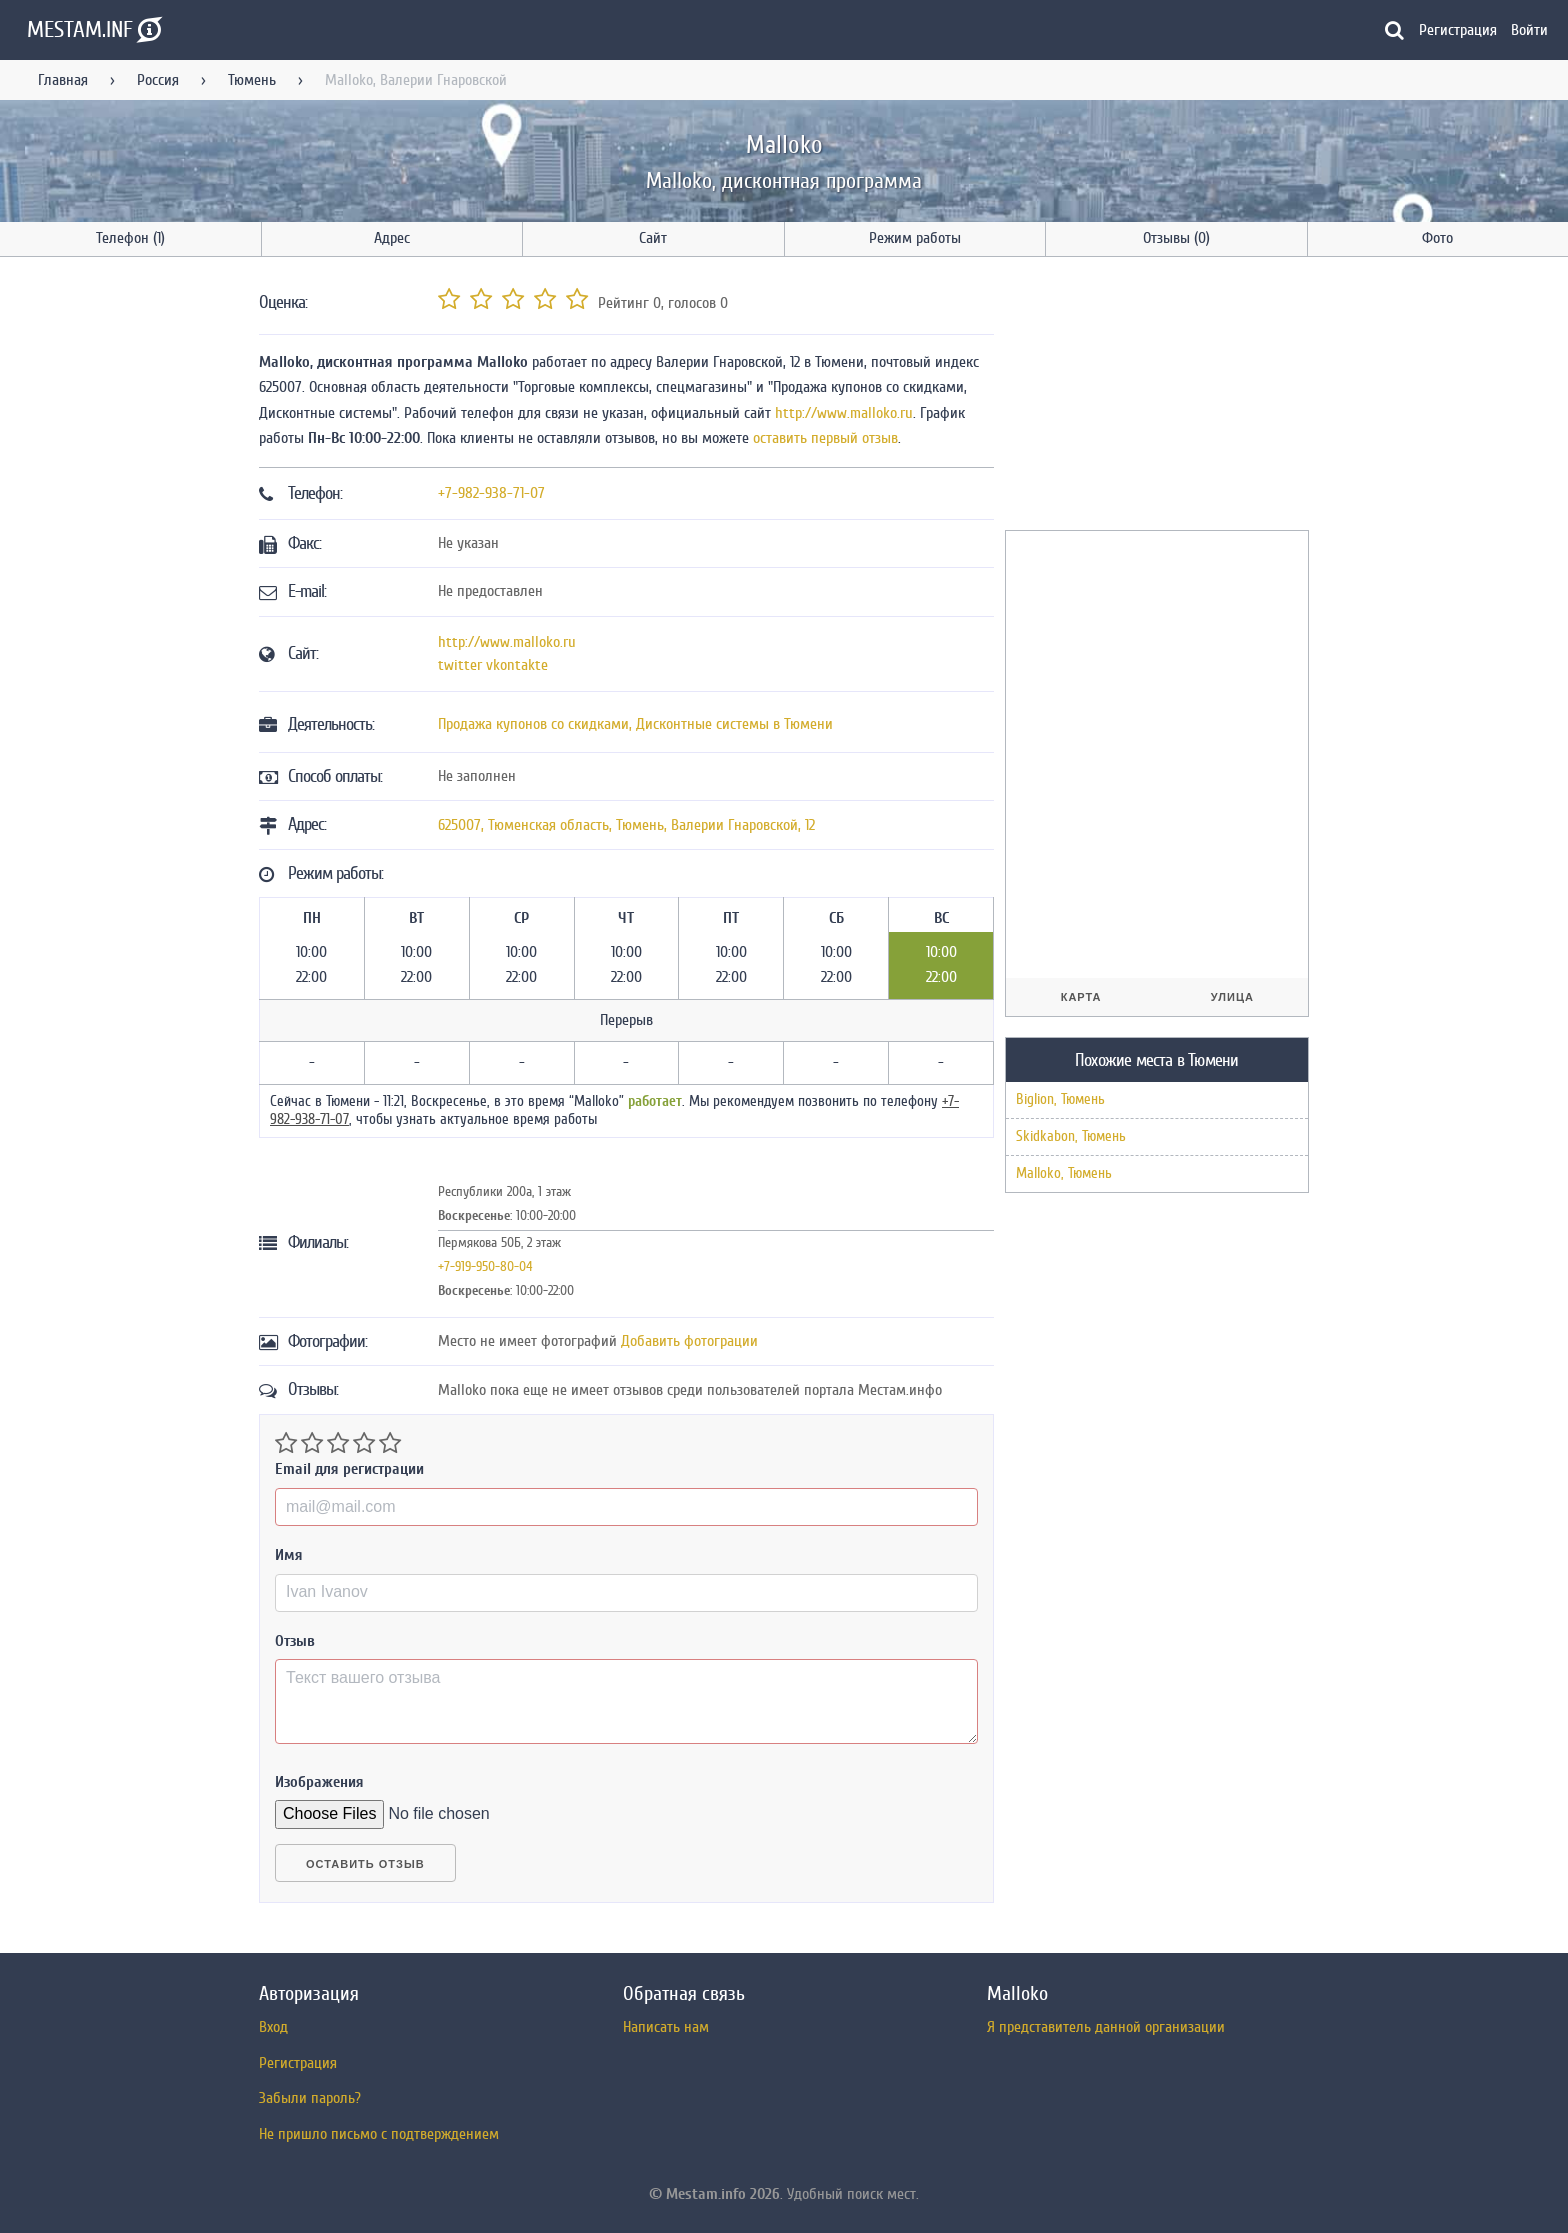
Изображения (319, 1782)
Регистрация (1458, 30)
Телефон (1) (130, 238)
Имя (289, 1555)
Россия (158, 80)
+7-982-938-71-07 (491, 493)
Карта (1081, 997)
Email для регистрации (349, 1469)
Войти (1529, 30)
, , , (626, 825)
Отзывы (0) (1176, 238)
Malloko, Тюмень (1064, 1173)
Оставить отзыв (365, 1864)
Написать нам (666, 2027)
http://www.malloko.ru (844, 413)
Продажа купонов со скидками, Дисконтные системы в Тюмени (635, 724)
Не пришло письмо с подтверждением (379, 2134)
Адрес (392, 238)
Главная (63, 80)
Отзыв (295, 1641)
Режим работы (915, 238)
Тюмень (252, 80)
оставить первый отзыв (825, 438)
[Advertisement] (1155, 397)
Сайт (653, 238)
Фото (1437, 238)
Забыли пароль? (310, 2098)
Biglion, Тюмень (1060, 1099)
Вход (273, 2027)
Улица (1232, 997)
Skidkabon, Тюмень (1071, 1136)
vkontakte (517, 665)
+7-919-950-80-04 (485, 1266)
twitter (460, 665)
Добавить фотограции (689, 1341)
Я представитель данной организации (1106, 2027)
